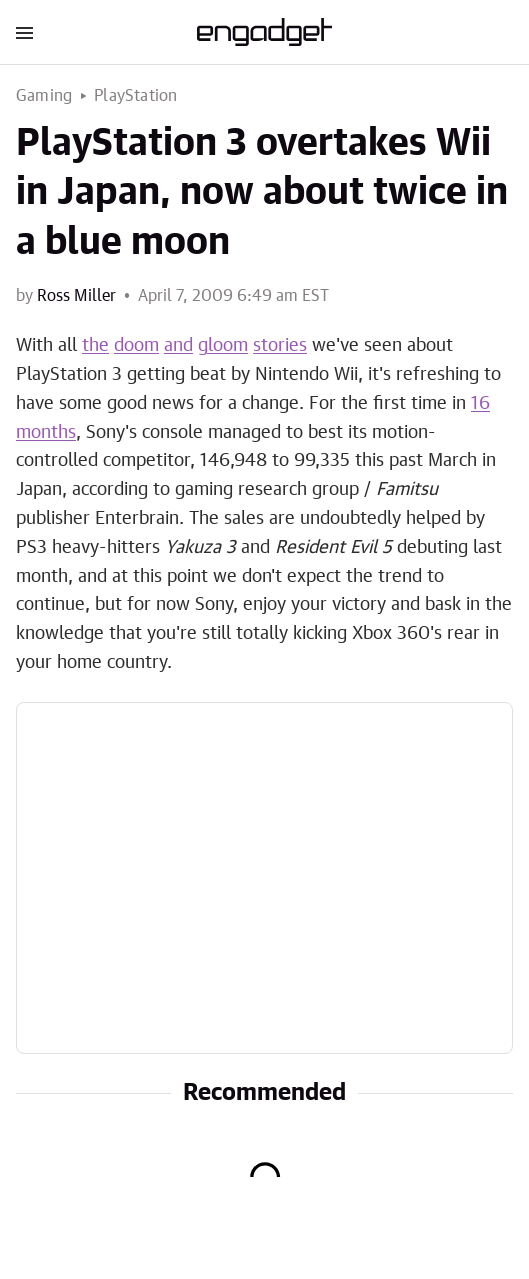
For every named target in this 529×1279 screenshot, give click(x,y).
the (95, 346)
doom (136, 346)
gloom (223, 346)
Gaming (44, 96)
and (178, 346)
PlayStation (135, 96)
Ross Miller (76, 296)
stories (280, 346)
